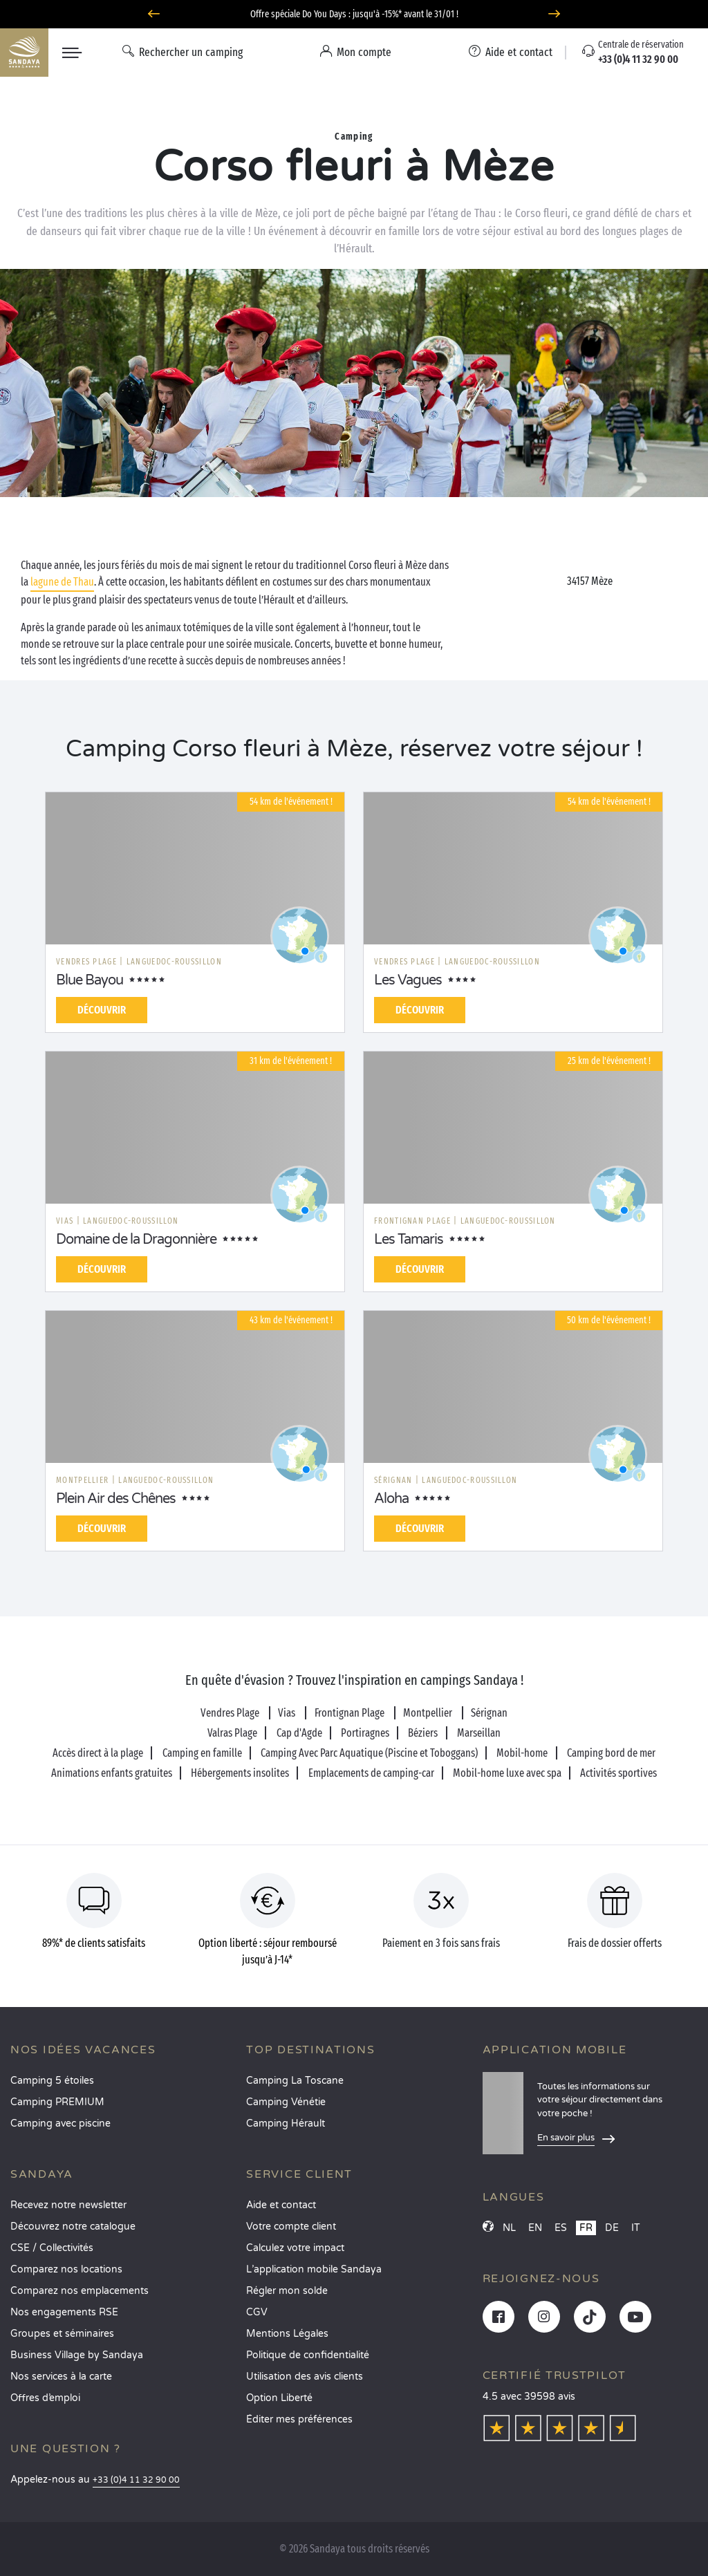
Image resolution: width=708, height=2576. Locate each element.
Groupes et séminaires (62, 2334)
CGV (257, 2312)
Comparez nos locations (66, 2269)
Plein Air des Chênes (116, 1499)
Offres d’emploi (45, 2398)
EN (535, 2228)
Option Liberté (279, 2398)
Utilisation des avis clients (304, 2376)
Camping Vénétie (286, 2102)
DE (612, 2228)
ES (561, 2228)
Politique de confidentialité (307, 2355)
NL (509, 2228)
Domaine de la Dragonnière (136, 1239)
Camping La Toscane (295, 2081)
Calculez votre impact (295, 2248)
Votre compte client (291, 2226)
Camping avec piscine (60, 2123)
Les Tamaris (408, 1239)
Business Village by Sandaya (76, 2355)
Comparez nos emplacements (79, 2291)
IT (635, 2228)
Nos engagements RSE (64, 2312)
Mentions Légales (287, 2334)
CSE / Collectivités (51, 2248)
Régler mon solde (287, 2291)
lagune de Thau (62, 581)
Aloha (391, 1499)
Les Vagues (408, 980)
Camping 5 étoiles (52, 2081)
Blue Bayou (89, 980)
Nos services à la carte (61, 2376)
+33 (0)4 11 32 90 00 (136, 2480)
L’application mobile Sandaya (314, 2269)
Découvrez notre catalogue (73, 2226)
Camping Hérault (285, 2123)
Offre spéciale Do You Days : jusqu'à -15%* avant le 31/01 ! (354, 14)
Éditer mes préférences (299, 2419)
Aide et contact (281, 2205)
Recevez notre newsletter (68, 2205)
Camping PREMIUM (57, 2102)
